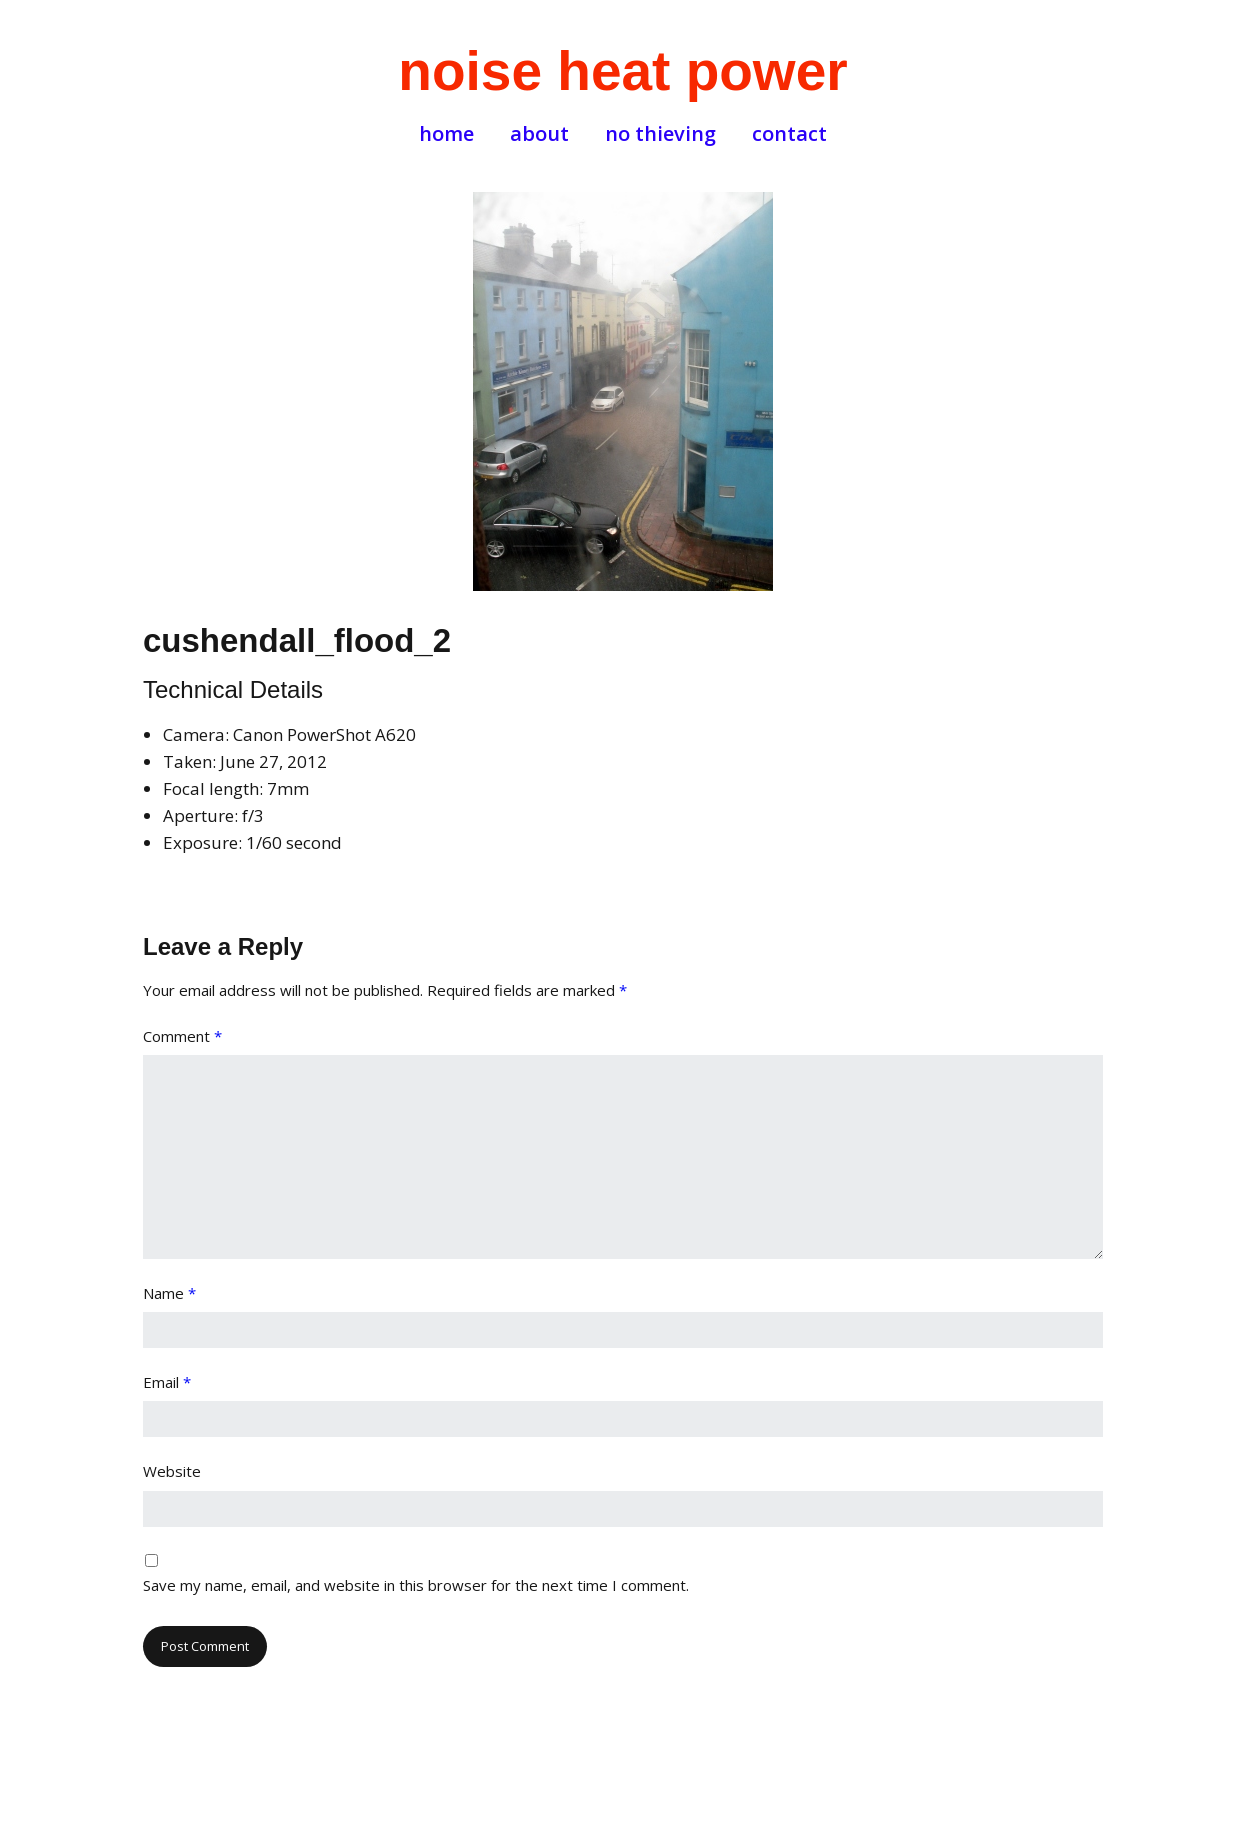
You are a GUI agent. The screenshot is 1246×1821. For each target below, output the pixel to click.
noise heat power (622, 71)
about (539, 134)
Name (169, 1293)
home (446, 134)
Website (172, 1471)
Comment (182, 1036)
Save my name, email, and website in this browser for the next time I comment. (416, 1585)
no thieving (660, 134)
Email (167, 1382)
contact (789, 134)
